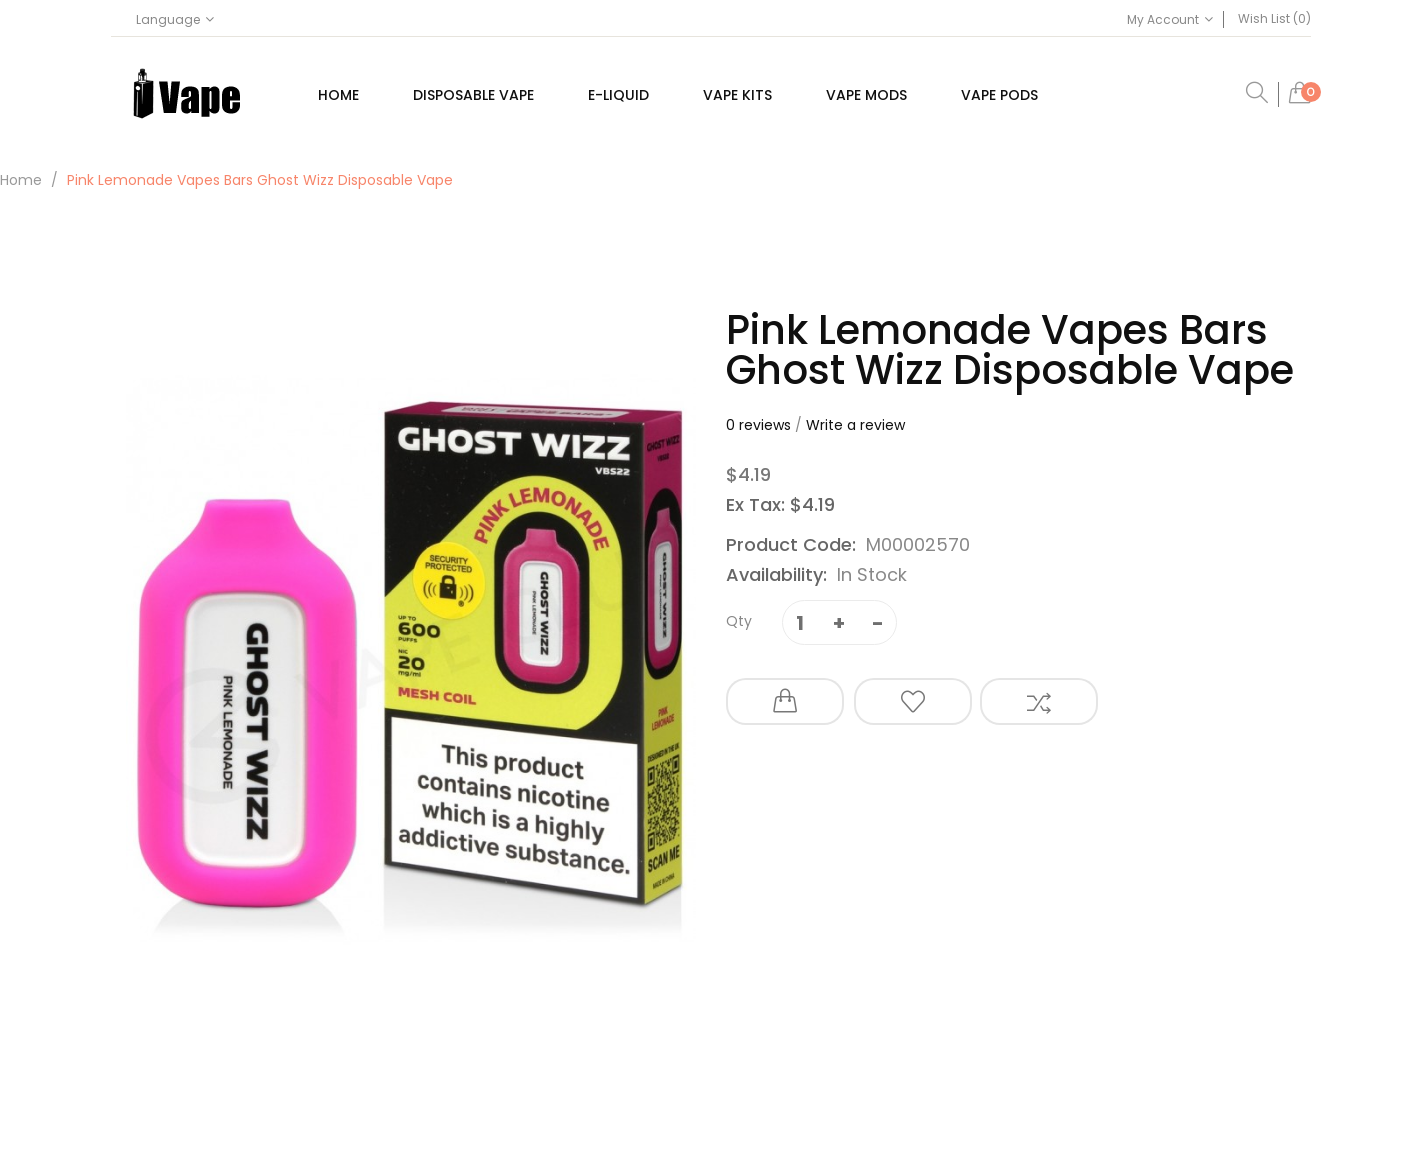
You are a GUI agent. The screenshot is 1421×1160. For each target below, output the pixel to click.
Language (175, 19)
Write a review (855, 425)
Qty (739, 621)
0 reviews (758, 425)
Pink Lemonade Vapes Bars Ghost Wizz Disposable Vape (260, 180)
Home (21, 180)
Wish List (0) (1274, 18)
